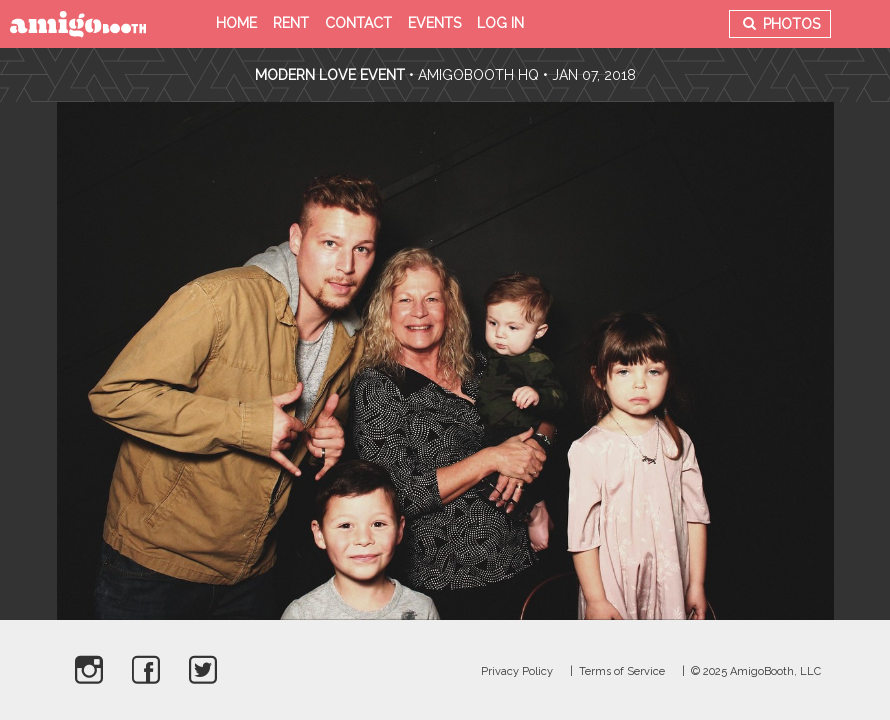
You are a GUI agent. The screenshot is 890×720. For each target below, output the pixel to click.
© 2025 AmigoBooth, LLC (756, 671)
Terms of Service (622, 671)
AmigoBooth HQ (478, 75)
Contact (358, 23)
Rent (291, 23)
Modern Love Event (332, 75)
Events (434, 23)
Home (236, 23)
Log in (500, 23)
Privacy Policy (517, 671)
